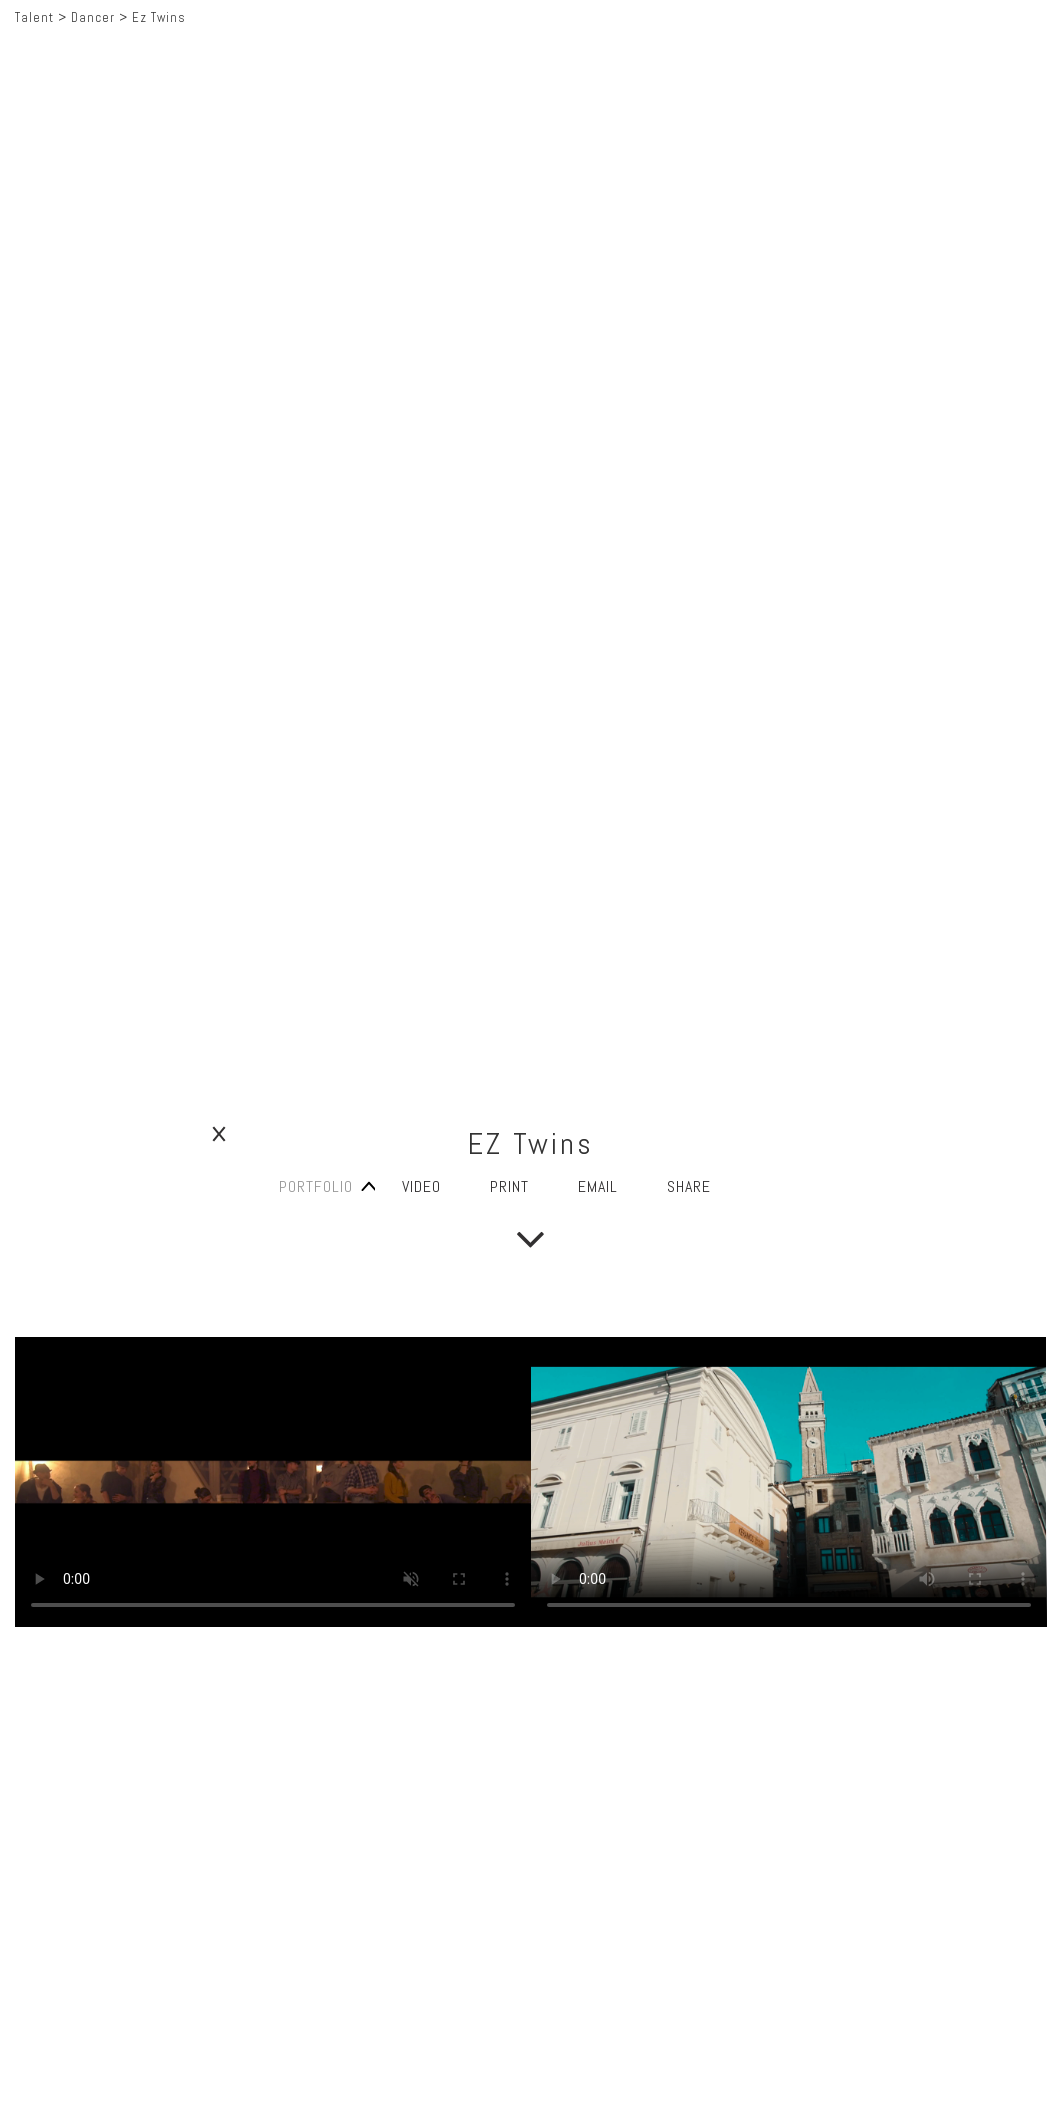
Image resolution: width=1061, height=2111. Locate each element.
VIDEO (421, 1186)
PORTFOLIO (316, 1186)
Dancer (93, 17)
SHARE (689, 1186)
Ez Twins (159, 17)
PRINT (509, 1186)
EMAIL (598, 1186)
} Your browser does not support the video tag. (273, 1482)
